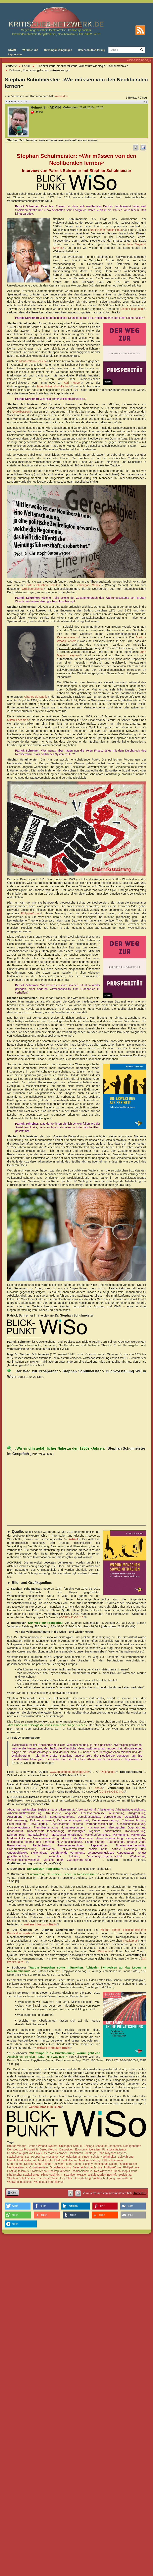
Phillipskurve (131, 2167)
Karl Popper (73, 382)
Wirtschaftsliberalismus (49, 2181)
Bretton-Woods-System (43, 2145)
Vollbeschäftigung (103, 2178)
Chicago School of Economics (102, 2145)
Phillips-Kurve (113, 2167)
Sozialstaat (125, 2174)
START (12, 49)
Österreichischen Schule (43, 585)
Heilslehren (76, 2153)
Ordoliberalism (38, 2167)
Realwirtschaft (103, 2171)
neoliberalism (128, 2163)
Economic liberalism (88, 2149)
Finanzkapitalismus (114, 2149)
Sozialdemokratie (75, 2174)
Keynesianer (50, 2156)
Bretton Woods (16, 2145)
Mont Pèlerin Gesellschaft (55, 386)
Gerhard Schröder (55, 2153)
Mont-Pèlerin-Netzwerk (49, 2163)
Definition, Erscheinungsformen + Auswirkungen (39, 70)
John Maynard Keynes (112, 2153)
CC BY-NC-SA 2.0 (72, 1617)
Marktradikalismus (65, 2160)
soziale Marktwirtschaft (102, 2174)
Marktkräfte (45, 2160)
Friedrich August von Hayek (24, 2153)
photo (99, 1788)
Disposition (66, 2149)
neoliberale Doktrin (106, 2163)
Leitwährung (125, 2156)
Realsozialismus (82, 2171)
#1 (145, 102)
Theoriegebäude (47, 2178)
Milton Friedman (18, 720)
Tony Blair (66, 2178)
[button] (17, 2206)
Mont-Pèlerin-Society (33, 361)
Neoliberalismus (17, 2167)
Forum (26, 66)
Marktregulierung (90, 2160)
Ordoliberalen (22, 411)
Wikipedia (105, 1951)
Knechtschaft (90, 2156)
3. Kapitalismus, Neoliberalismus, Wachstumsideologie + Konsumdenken (82, 66)
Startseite (11, 66)
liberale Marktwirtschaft (21, 2160)
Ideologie (90, 2153)
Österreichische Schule (87, 2167)
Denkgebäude (132, 2145)
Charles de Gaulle (37, 696)
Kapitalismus (15, 2156)
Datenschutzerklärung (91, 49)
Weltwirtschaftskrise (19, 2181)
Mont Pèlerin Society (20, 2163)
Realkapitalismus (59, 2171)
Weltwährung (125, 2178)
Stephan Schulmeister (21, 2178)
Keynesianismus (68, 637)
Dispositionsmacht (133, 308)
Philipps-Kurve (31, 913)
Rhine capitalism (51, 2174)
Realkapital (131, 1940)
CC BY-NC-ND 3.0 (113, 1791)
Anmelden (61, 96)
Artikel (74, 1539)
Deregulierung (49, 2149)
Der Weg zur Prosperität (22, 2149)
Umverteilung (82, 2178)
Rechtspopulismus (125, 2171)
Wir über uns (30, 49)
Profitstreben (38, 2171)
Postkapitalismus (18, 2171)
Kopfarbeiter (108, 2156)
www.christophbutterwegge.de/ (70, 1771)
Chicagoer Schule (90, 585)
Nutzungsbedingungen (58, 49)
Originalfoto (109, 1771)
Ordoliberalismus (34, 588)
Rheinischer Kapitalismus (107, 229)
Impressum (15, 54)
